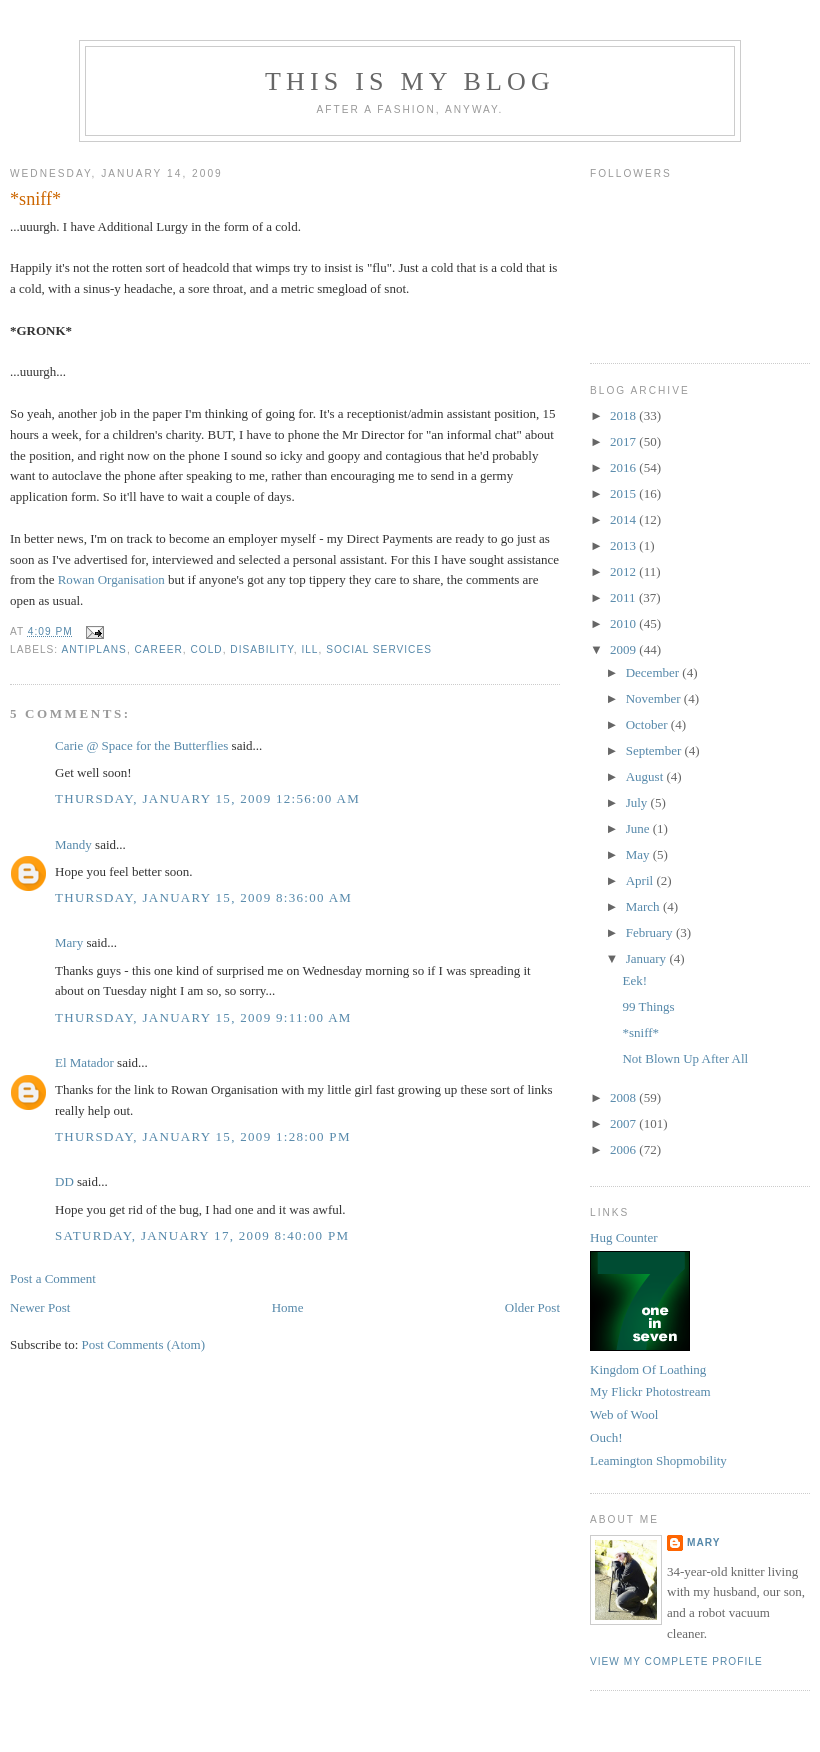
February (651, 932)
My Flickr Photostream (650, 1391)
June (639, 828)
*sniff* (35, 199)
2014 (624, 519)
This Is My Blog (410, 81)
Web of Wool (624, 1414)
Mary (69, 942)
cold (206, 649)
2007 (624, 1123)
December (654, 672)
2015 (624, 493)
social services (379, 649)
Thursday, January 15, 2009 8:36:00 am (203, 897)
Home (288, 1307)
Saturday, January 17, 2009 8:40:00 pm (202, 1235)
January (648, 958)
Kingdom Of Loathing (648, 1369)
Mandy (73, 844)
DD (64, 1181)
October (648, 724)
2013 (624, 545)
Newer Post (40, 1307)
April (641, 880)
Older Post (532, 1307)
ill (309, 649)
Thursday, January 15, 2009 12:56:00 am (207, 798)
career (159, 649)
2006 (624, 1149)
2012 (624, 571)
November (655, 698)
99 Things (648, 1006)
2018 (624, 415)
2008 (624, 1097)
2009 (624, 649)
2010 (624, 623)
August (646, 776)
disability (261, 649)
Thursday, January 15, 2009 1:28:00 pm (203, 1136)
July (638, 802)
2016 (624, 467)
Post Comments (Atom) (144, 1344)
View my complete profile (676, 1661)
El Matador (84, 1062)
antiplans (93, 649)
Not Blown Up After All (685, 1058)
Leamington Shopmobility (658, 1460)
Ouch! (606, 1437)
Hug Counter (624, 1237)
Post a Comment (53, 1278)
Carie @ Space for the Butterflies (141, 745)
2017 (624, 441)
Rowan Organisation (111, 579)
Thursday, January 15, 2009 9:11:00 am (203, 1017)
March (644, 906)
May (639, 854)
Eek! (634, 980)
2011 (624, 597)
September (655, 750)
